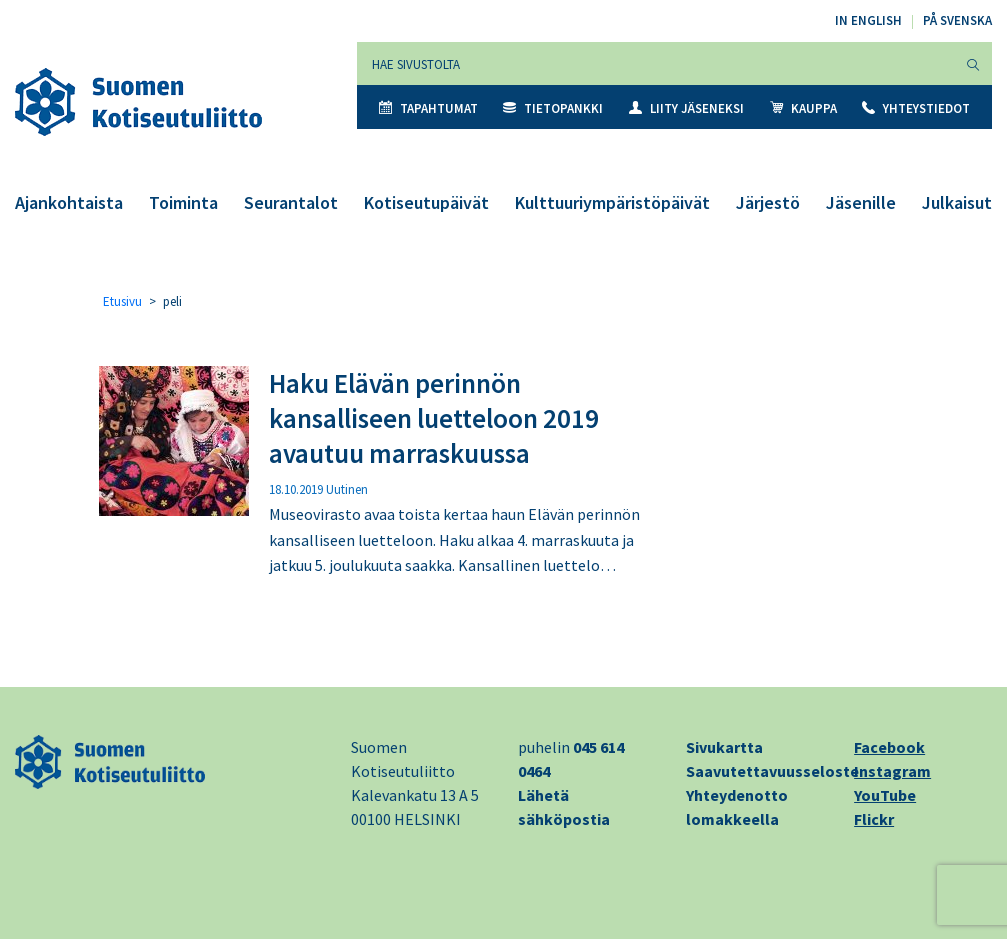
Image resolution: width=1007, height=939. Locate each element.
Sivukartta (724, 747)
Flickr (874, 819)
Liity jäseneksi (686, 108)
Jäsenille (861, 202)
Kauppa (803, 108)
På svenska (957, 20)
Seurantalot (291, 202)
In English (868, 20)
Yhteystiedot (916, 108)
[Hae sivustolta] (656, 63)
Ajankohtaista (69, 202)
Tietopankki (553, 108)
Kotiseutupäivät (426, 202)
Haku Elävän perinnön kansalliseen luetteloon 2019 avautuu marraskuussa (434, 418)
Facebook (889, 747)
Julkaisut (957, 202)
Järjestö (768, 202)
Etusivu (122, 301)
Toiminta (183, 202)
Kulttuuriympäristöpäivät (612, 202)
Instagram (892, 771)
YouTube (885, 795)
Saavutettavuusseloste (772, 771)
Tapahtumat (428, 108)
